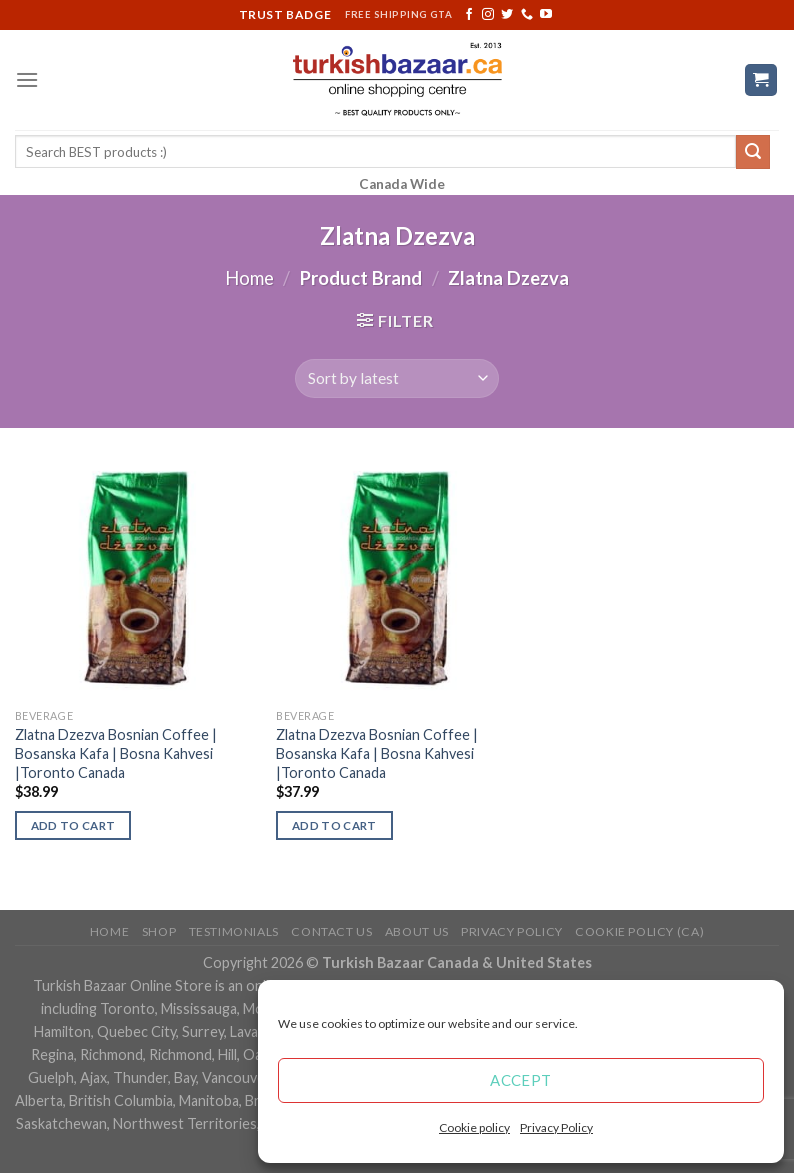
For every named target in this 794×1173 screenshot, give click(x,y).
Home (249, 278)
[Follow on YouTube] (546, 15)
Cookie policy (474, 1127)
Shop (159, 931)
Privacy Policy (556, 1127)
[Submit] (753, 152)
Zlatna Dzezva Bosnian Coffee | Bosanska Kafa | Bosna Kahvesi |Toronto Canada (116, 753)
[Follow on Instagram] (488, 15)
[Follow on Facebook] (469, 15)
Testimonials (234, 931)
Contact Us (331, 931)
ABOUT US (417, 931)
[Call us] (527, 15)
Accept (521, 1080)
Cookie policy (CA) (639, 931)
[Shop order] (396, 378)
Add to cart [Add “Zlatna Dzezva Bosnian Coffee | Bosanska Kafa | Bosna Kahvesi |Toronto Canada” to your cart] (73, 825)
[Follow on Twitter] (507, 15)
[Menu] (27, 79)
